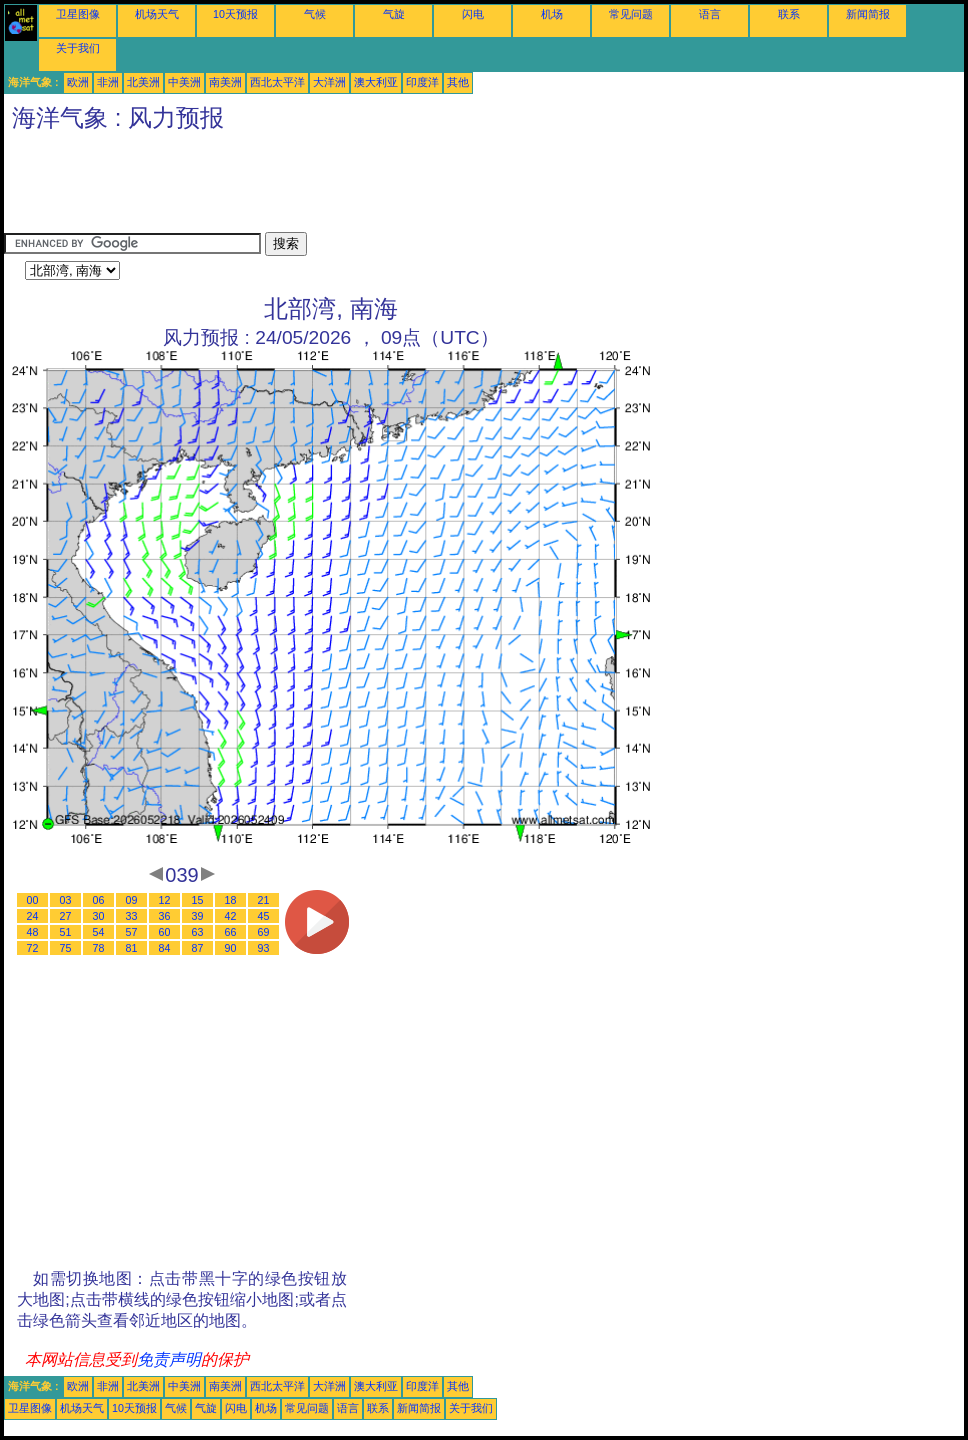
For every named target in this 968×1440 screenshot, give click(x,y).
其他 (458, 82)
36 (165, 916)
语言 (710, 14)
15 (198, 900)
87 (198, 948)
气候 (315, 14)
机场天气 (157, 14)
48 (33, 932)
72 (33, 948)
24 (33, 916)
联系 (789, 14)
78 (99, 948)
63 (198, 932)
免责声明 (169, 1359)
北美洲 (143, 82)
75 (66, 948)
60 (165, 932)
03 (66, 900)
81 (132, 948)
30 (99, 916)
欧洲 (78, 82)
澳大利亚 (376, 82)
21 (264, 900)
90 (231, 948)
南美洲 (225, 82)
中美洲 (184, 82)
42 (231, 916)
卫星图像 (78, 14)
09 (132, 900)
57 (132, 932)
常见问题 (631, 14)
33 (132, 916)
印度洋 (422, 82)
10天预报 (235, 14)
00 (33, 900)
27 (66, 916)
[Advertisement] (368, 187)
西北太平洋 (277, 82)
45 (264, 916)
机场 (552, 14)
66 (231, 932)
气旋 (394, 14)
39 (198, 916)
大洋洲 (329, 82)
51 (66, 932)
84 (165, 948)
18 (231, 900)
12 (165, 900)
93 (264, 948)
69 (264, 932)
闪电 (473, 14)
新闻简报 (868, 14)
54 (99, 932)
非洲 (108, 82)
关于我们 (78, 48)
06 (99, 900)
